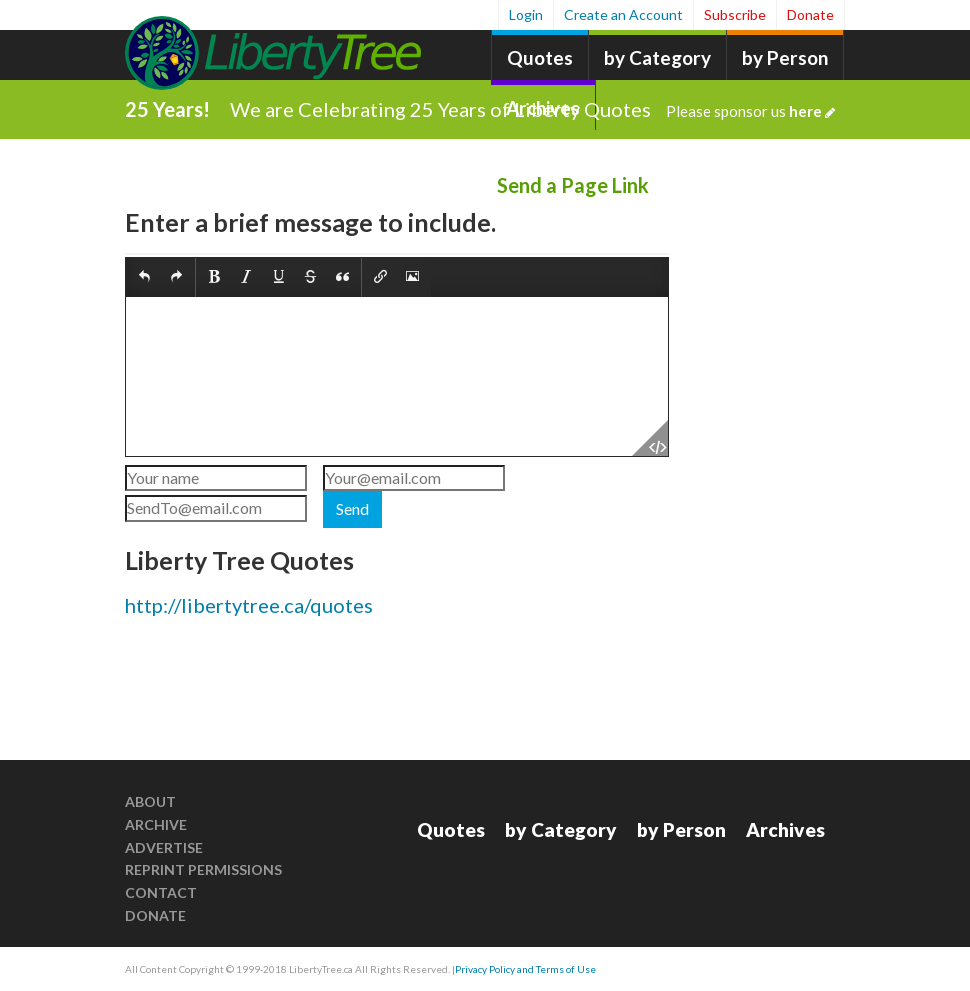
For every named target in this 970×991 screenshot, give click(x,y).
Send (352, 508)
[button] (144, 277)
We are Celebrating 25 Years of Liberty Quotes (532, 109)
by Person (785, 57)
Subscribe (735, 14)
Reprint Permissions (203, 869)
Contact (161, 892)
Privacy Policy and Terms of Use (525, 969)
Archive (156, 824)
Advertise (164, 847)
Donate (810, 14)
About (150, 801)
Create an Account (623, 14)
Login (526, 14)
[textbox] (397, 376)
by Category (657, 57)
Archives (785, 829)
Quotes (540, 57)
